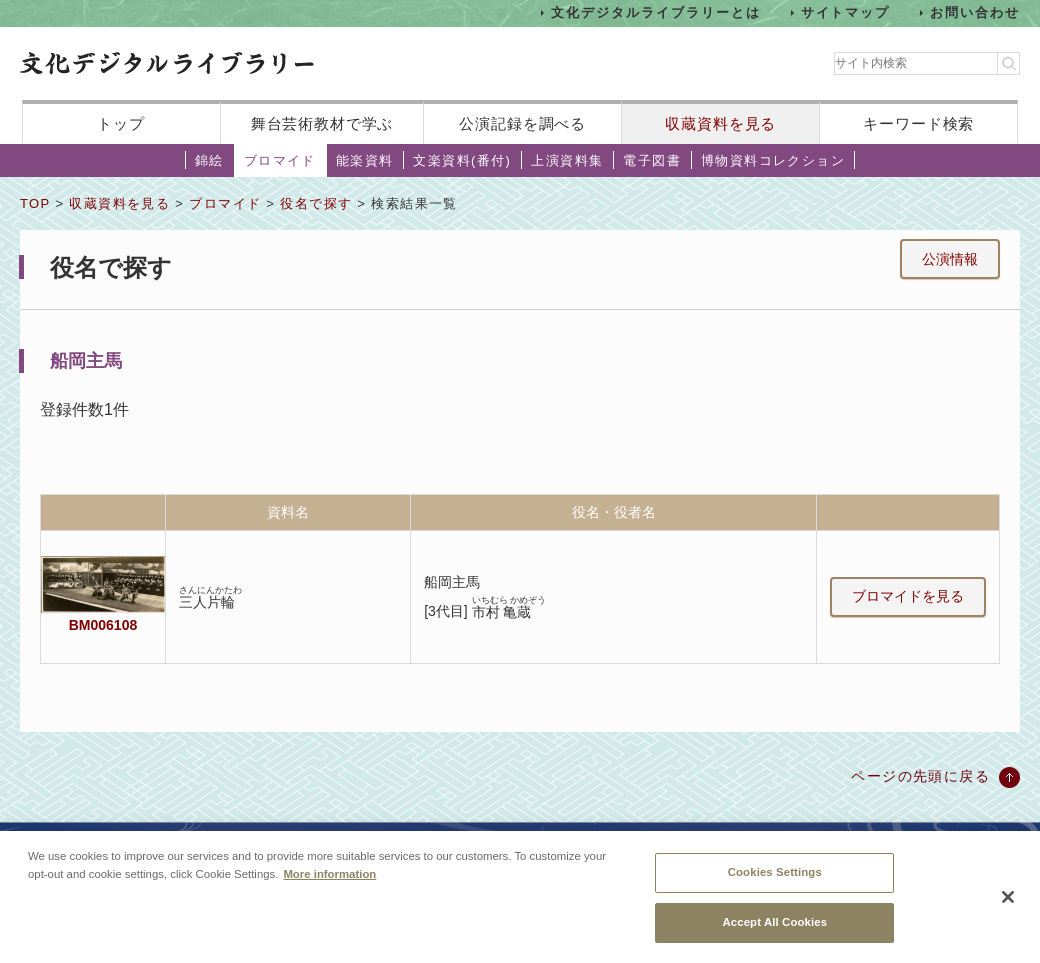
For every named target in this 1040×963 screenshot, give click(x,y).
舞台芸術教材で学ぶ (322, 123)
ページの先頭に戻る (920, 776)
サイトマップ (846, 12)
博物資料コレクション (773, 160)
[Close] (1008, 904)
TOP (35, 203)
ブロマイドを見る (908, 596)
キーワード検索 (918, 123)
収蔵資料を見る (720, 123)
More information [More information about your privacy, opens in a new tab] (329, 881)
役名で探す (316, 203)
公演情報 (950, 259)
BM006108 (103, 625)
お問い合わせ (975, 12)
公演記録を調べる (522, 123)
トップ (121, 123)
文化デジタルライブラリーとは (655, 12)
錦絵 (209, 160)
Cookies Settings (775, 880)
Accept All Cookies (774, 929)
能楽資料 (365, 160)
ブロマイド (280, 160)
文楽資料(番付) (462, 160)
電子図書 (652, 160)
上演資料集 (567, 160)
